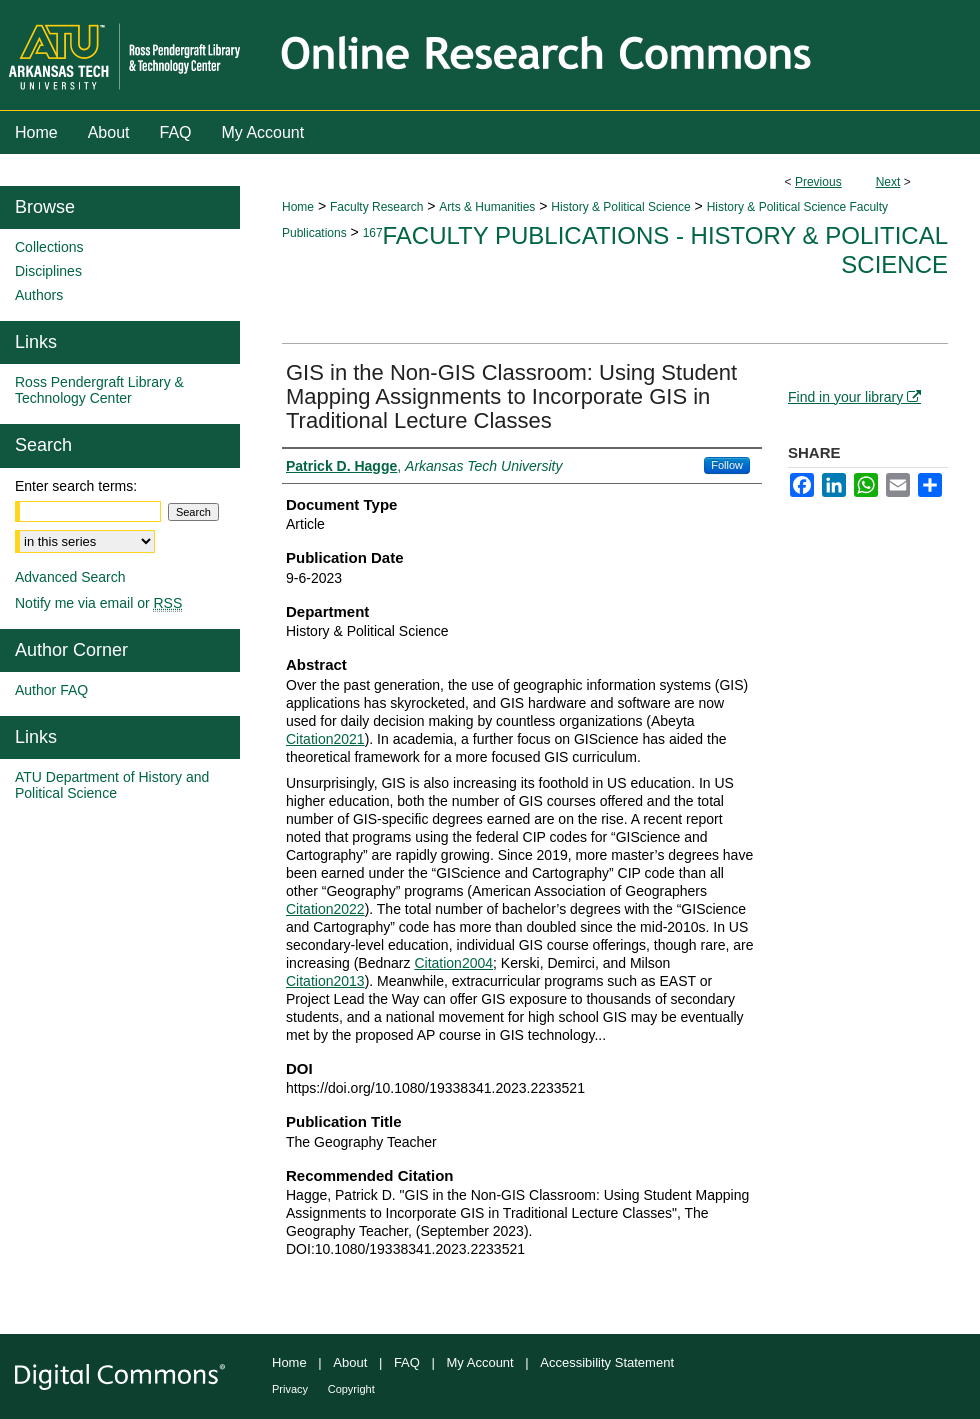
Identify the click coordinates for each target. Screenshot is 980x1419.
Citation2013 (325, 981)
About (350, 1362)
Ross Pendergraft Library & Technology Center (99, 390)
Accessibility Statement (607, 1362)
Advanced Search (70, 577)
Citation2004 (453, 963)
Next (888, 182)
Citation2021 (325, 739)
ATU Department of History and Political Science (112, 785)
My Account (480, 1362)
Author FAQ (51, 690)
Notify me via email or (98, 603)
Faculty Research (376, 207)
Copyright (351, 1389)
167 (373, 233)
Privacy (290, 1389)
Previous (818, 182)
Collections (49, 247)
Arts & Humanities (487, 207)
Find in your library (854, 397)
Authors (39, 295)
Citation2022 (325, 909)
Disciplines (48, 271)
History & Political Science (620, 207)
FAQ (407, 1362)
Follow (727, 465)
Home (298, 207)
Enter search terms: (76, 486)
